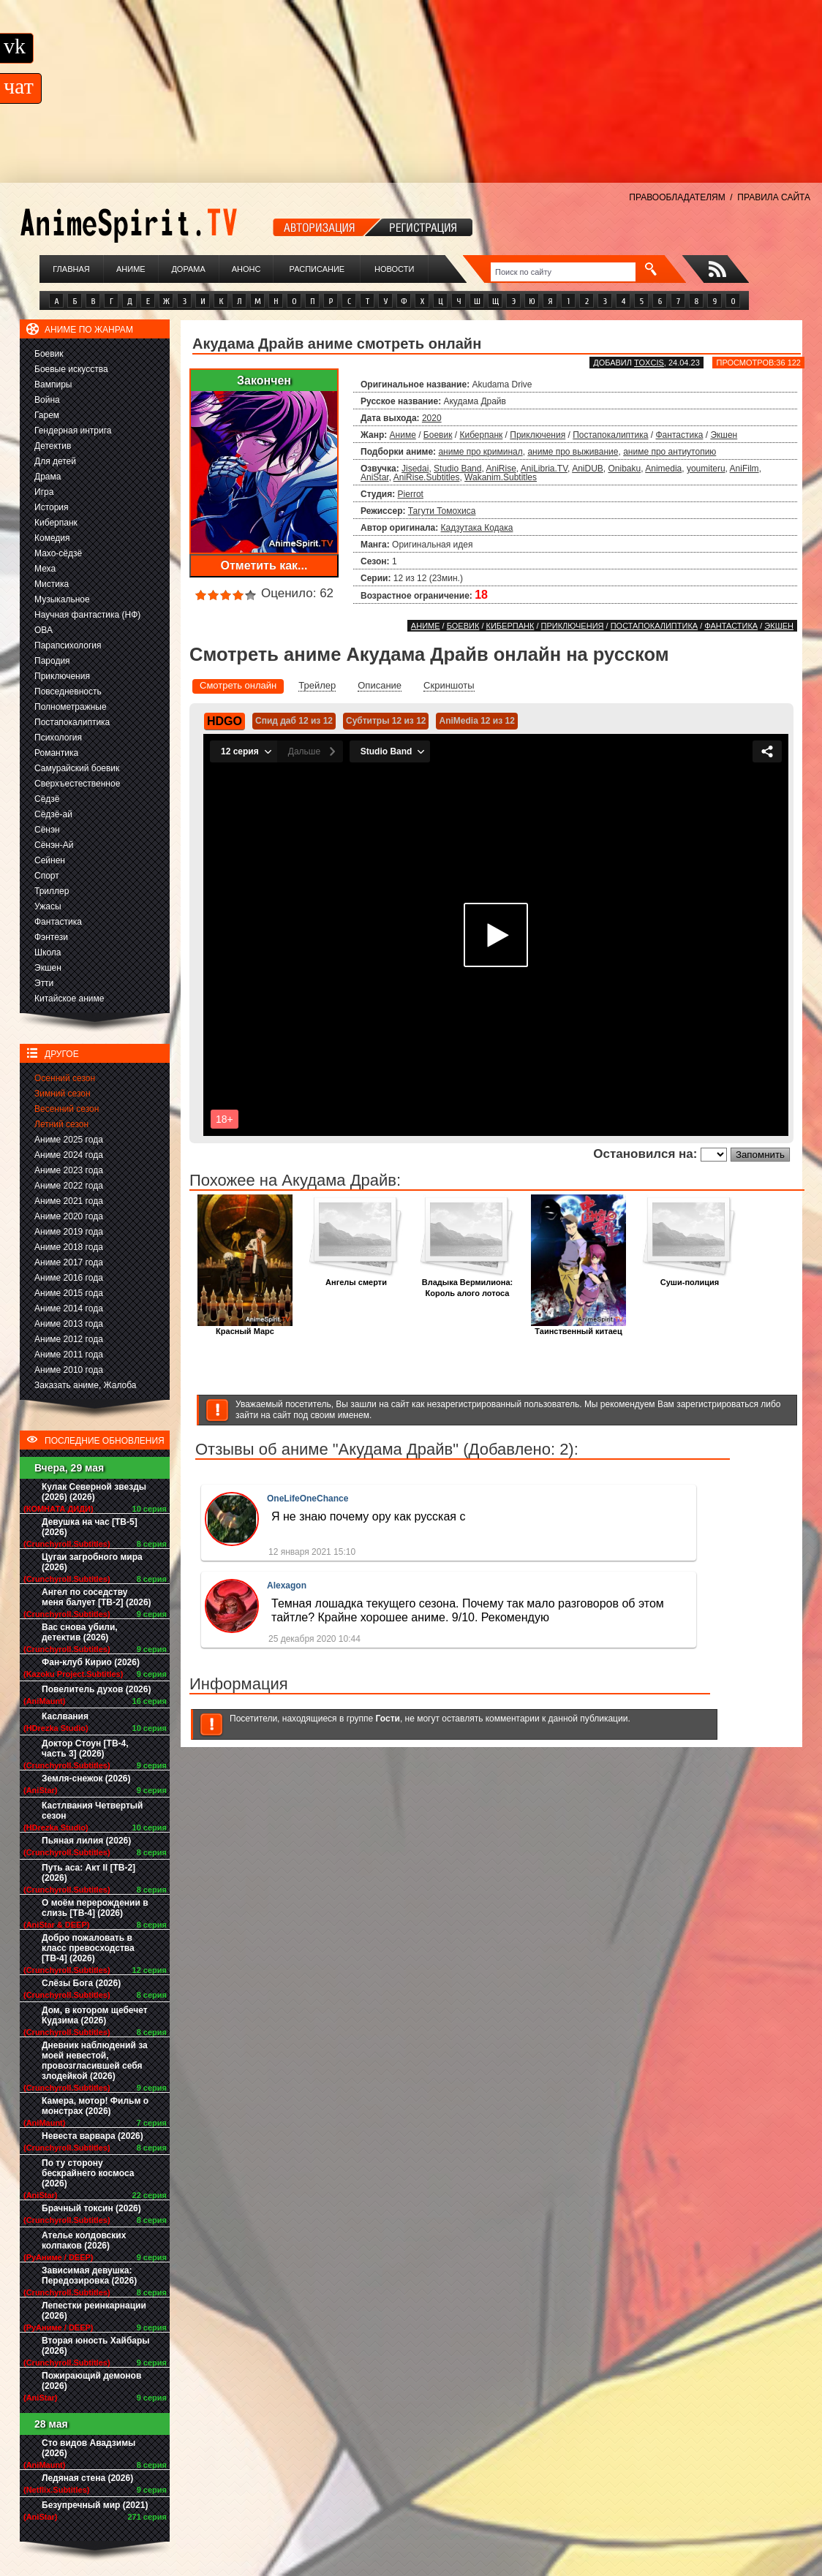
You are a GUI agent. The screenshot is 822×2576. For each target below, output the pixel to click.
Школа (47, 952)
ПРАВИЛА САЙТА (773, 197)
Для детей (55, 461)
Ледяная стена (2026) (87, 2478)
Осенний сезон (64, 1078)
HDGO (224, 721)
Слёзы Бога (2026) (81, 1983)
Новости (394, 269)
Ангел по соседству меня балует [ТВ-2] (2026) (96, 1597)
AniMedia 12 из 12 (476, 721)
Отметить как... (264, 565)
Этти (43, 983)
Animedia (663, 468)
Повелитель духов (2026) (96, 1689)
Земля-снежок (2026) (86, 1778)
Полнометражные (70, 707)
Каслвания (65, 1716)
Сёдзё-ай (53, 814)
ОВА (43, 630)
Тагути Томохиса (442, 511)
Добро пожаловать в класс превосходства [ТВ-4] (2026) (88, 1948)
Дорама (188, 269)
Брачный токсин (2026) (91, 2208)
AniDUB (587, 468)
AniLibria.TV (544, 468)
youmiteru (706, 468)
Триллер (51, 891)
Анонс (246, 269)
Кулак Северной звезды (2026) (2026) (94, 1492)
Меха (45, 569)
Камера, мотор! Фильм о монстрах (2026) (95, 2106)
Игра (43, 492)
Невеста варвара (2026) (92, 2136)
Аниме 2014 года (68, 1308)
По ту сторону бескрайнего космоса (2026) (88, 2173)
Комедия (52, 538)
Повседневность (68, 691)
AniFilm (744, 468)
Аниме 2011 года (68, 1354)
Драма (47, 476)
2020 (432, 418)
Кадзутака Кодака (477, 528)
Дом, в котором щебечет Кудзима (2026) (95, 2015)
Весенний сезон (66, 1109)
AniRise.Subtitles (426, 477)
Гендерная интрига (72, 430)
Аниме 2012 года (68, 1339)
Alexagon (286, 1585)
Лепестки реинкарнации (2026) (94, 2310)
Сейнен (49, 860)
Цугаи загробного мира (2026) (92, 1562)
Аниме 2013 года (68, 1324)
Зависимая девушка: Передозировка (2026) (89, 2275)
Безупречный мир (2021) (95, 2505)
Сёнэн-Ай (53, 845)
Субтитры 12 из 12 (386, 721)
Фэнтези (51, 937)
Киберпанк (56, 523)
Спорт (46, 876)
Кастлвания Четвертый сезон (92, 1810)
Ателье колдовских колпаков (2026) (84, 2240)
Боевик (49, 354)
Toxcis (649, 362)
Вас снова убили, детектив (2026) (80, 1632)
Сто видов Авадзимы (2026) (88, 2448)
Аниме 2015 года (68, 1293)
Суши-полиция (689, 1278)
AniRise (501, 468)
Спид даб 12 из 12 (294, 721)
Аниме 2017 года (68, 1262)
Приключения (62, 676)
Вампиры (53, 384)
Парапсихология (68, 645)
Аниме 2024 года (68, 1155)
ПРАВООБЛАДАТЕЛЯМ (677, 197)
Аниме (131, 269)
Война (47, 400)
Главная (71, 269)
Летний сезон (61, 1124)
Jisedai (415, 468)
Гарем (46, 415)
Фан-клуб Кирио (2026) (91, 1662)
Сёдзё (47, 799)
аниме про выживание (572, 452)
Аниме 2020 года (68, 1216)
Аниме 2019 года (68, 1232)
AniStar (375, 477)
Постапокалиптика (72, 722)
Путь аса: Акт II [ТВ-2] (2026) (88, 1873)
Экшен (47, 968)
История (51, 507)
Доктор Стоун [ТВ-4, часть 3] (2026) (85, 1748)
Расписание (317, 269)
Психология (58, 737)
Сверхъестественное (77, 784)
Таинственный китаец (578, 1327)
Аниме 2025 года (68, 1139)
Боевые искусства (71, 369)
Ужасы (47, 906)
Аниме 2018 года (68, 1247)
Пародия (52, 661)
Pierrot (410, 494)
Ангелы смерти (356, 1278)
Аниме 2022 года (68, 1186)
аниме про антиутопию (669, 452)
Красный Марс (245, 1327)
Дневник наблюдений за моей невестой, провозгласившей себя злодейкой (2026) (95, 2060)
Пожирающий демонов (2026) (91, 2381)
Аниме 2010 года (68, 1370)
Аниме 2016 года (68, 1278)
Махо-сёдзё (58, 553)
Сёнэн (47, 830)
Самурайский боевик (76, 768)
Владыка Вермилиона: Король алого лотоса (467, 1284)
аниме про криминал (480, 452)
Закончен (264, 380)
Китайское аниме (69, 998)
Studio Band (457, 468)
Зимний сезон (62, 1093)
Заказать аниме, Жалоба (85, 1385)
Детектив (52, 446)
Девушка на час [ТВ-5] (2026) (89, 1527)
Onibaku (624, 468)
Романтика (56, 753)
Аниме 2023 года (68, 1170)
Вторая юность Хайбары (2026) (96, 2346)
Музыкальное (62, 599)
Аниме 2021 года (68, 1201)
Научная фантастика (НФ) (87, 615)
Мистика (51, 584)
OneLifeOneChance (307, 1498)
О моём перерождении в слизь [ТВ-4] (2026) (95, 1908)
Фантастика (58, 922)
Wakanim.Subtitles (500, 477)
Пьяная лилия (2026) (86, 1841)
